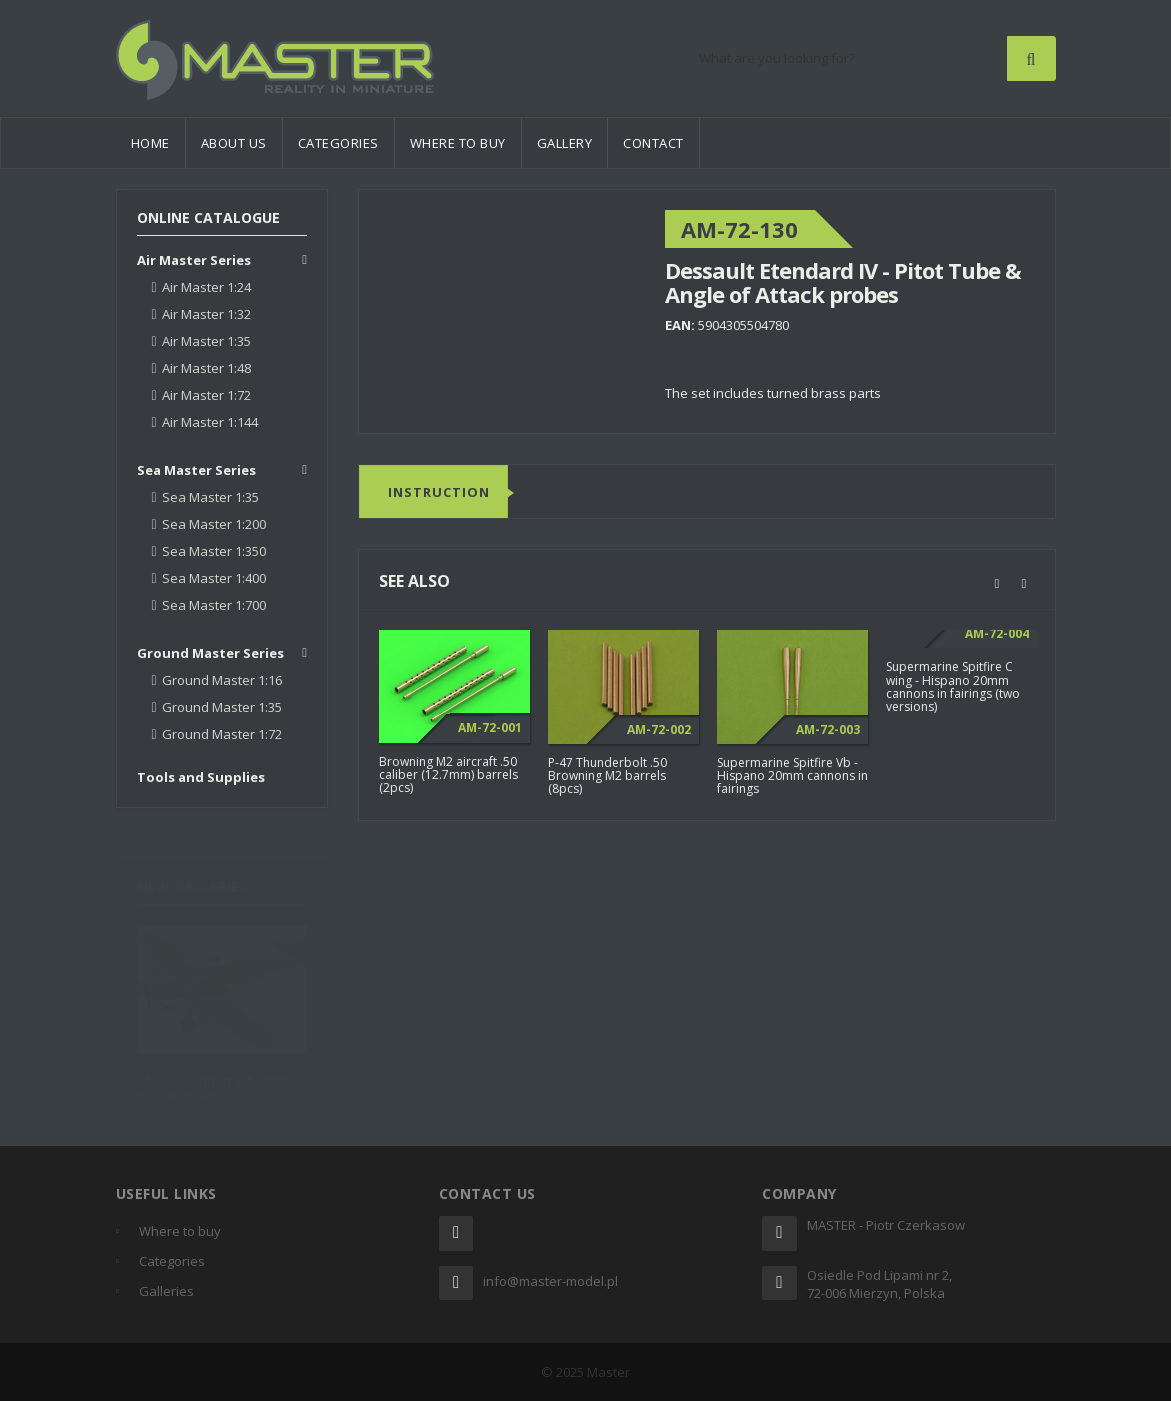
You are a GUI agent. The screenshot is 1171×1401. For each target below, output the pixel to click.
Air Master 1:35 (206, 341)
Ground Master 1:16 (222, 680)
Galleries (166, 1291)
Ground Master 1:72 (222, 734)
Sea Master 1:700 (214, 605)
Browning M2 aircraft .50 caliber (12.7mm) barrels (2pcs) (448, 774)
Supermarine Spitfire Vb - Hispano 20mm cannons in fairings (792, 775)
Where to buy (458, 143)
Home (150, 143)
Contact (653, 143)
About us (234, 143)
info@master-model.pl (550, 1281)
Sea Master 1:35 (210, 497)
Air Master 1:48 (206, 368)
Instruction (439, 493)
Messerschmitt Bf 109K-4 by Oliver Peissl (219, 1079)
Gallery (565, 143)
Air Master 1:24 (206, 287)
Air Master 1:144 (210, 422)
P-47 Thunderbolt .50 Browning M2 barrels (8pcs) (607, 775)
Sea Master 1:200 (214, 524)
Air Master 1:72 (206, 395)
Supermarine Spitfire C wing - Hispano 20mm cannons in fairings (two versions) (953, 687)
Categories (338, 143)
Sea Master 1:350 (214, 551)
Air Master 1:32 (206, 314)
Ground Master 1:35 (222, 707)
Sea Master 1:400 (214, 578)
